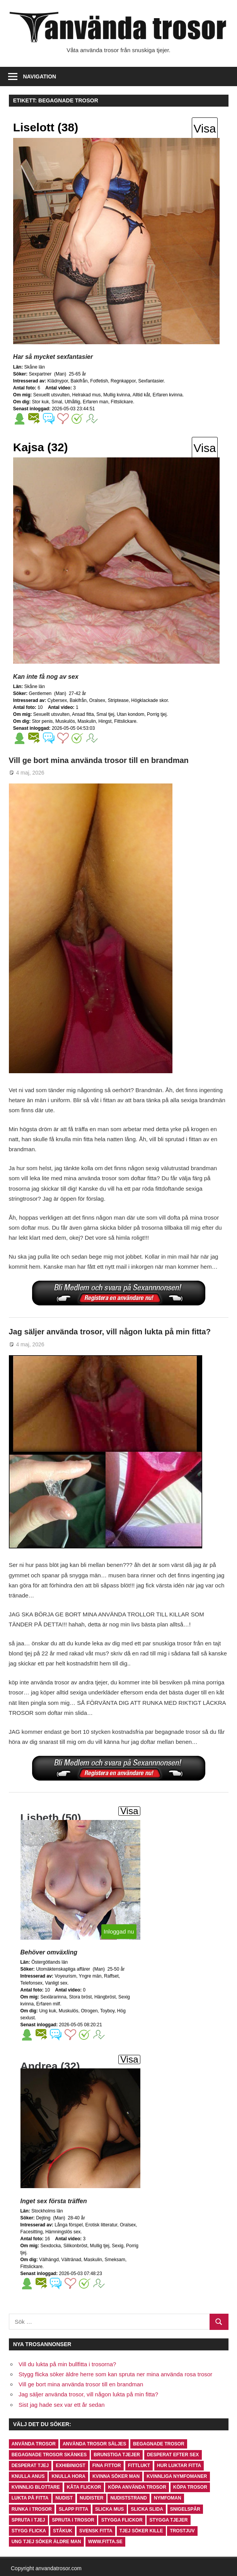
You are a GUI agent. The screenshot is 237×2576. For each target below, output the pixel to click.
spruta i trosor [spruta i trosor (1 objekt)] (73, 2520)
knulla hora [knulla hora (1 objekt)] (68, 2476)
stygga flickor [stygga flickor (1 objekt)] (122, 2520)
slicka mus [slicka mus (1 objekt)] (109, 2509)
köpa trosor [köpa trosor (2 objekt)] (190, 2487)
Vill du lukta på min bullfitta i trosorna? (67, 2364)
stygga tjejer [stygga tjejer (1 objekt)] (169, 2520)
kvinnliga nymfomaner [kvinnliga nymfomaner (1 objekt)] (177, 2476)
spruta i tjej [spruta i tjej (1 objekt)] (28, 2520)
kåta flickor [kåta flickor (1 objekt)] (84, 2487)
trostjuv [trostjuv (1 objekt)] (182, 2531)
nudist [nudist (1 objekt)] (64, 2498)
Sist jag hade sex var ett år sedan (62, 2404)
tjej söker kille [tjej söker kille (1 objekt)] (141, 2531)
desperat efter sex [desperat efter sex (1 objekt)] (173, 2454)
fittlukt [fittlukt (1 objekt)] (139, 2465)
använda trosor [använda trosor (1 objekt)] (34, 2444)
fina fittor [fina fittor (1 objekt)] (106, 2465)
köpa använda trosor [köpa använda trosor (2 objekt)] (137, 2487)
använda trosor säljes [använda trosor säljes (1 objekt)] (94, 2444)
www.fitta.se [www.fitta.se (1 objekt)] (105, 2541)
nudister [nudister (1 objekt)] (91, 2498)
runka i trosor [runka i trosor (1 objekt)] (32, 2509)
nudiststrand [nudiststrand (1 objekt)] (128, 2498)
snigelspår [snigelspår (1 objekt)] (185, 2509)
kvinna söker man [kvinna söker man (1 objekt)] (116, 2476)
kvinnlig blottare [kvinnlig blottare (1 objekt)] (36, 2487)
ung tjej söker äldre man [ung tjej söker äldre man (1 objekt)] (46, 2541)
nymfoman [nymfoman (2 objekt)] (167, 2498)
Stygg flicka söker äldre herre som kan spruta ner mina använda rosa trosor (115, 2374)
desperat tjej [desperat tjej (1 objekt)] (30, 2465)
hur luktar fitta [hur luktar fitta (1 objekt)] (179, 2465)
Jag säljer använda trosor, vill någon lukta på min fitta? (110, 1331)
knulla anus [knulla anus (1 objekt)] (28, 2476)
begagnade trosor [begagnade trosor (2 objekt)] (158, 2444)
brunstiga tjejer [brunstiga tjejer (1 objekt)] (117, 2454)
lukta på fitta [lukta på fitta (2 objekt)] (30, 2498)
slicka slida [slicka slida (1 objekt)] (147, 2509)
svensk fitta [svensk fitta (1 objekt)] (96, 2531)
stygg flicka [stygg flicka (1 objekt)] (29, 2531)
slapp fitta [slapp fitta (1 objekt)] (73, 2509)
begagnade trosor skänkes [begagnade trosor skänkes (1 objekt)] (49, 2454)
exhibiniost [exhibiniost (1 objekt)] (70, 2465)
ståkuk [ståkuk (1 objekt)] (62, 2531)
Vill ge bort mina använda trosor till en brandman (99, 760)
